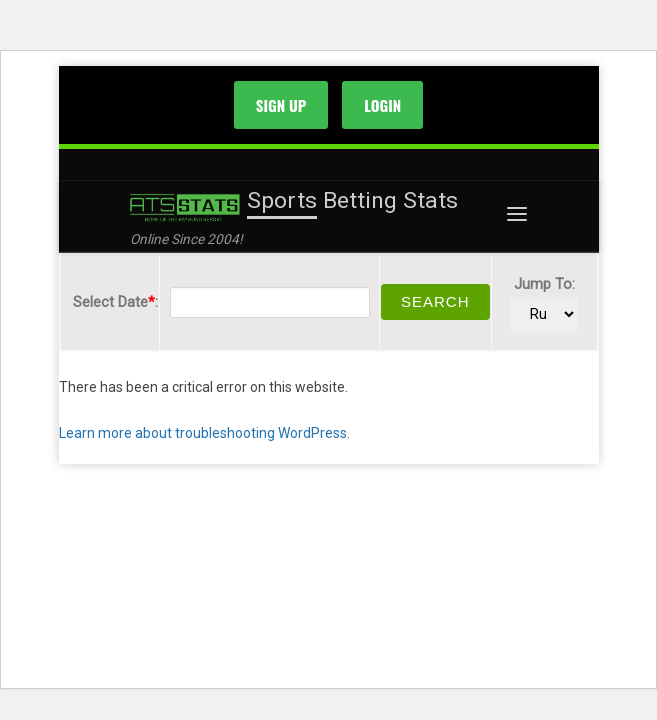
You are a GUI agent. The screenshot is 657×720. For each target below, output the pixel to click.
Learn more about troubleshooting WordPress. (204, 433)
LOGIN (382, 105)
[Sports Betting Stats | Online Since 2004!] (185, 206)
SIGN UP (281, 105)
